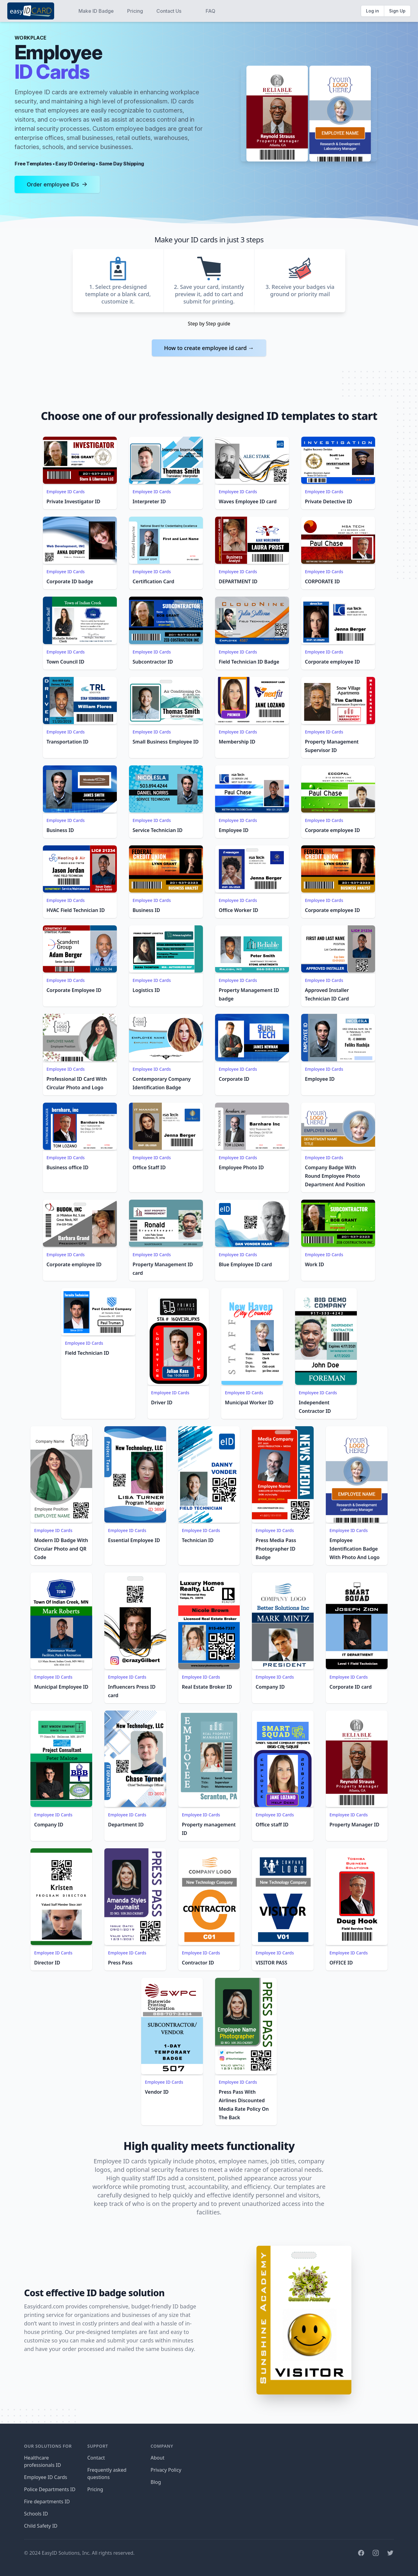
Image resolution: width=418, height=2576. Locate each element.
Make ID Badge (96, 11)
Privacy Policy (166, 2470)
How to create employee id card (209, 348)
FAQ (210, 11)
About (157, 2457)
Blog (156, 2482)
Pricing (135, 11)
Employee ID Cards (66, 491)
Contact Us (168, 11)
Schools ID (36, 2513)
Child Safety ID (40, 2525)
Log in (372, 10)
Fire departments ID (47, 2501)
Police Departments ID (49, 2489)
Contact (96, 2457)
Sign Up (397, 10)
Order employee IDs (57, 184)
